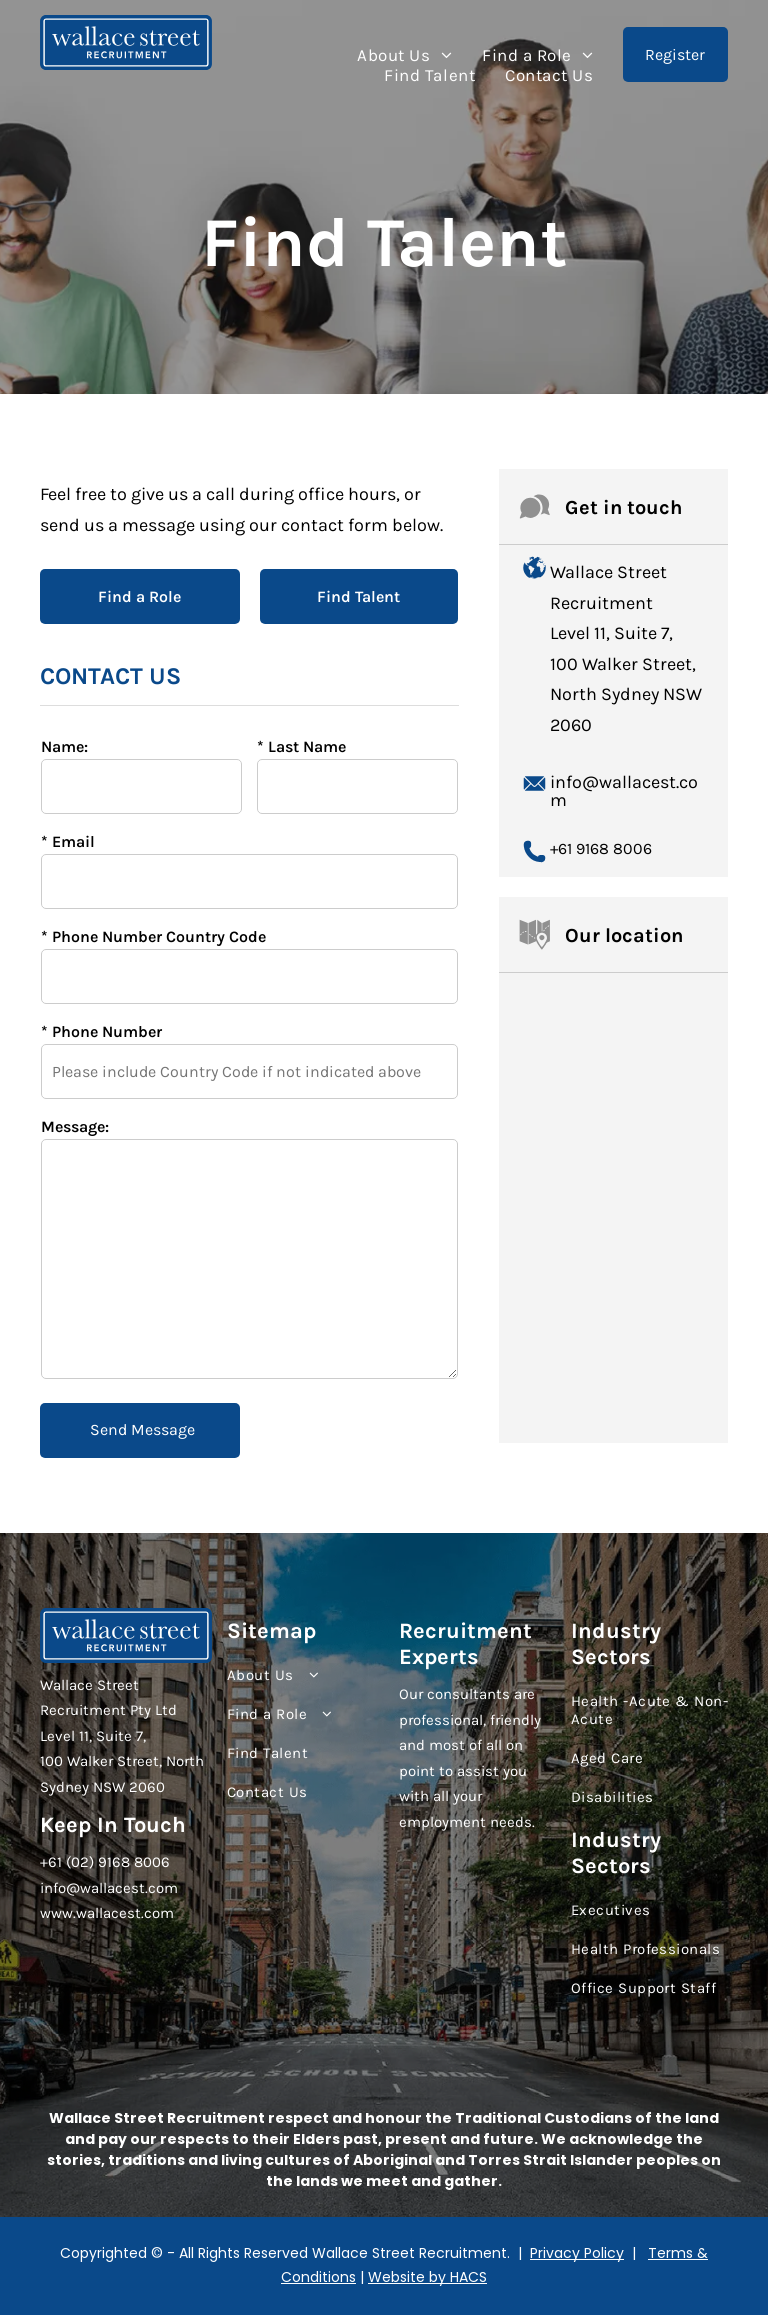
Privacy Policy (577, 2253)
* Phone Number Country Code (153, 936)
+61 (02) (67, 1862)
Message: (75, 1126)
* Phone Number (101, 1031)
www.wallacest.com (107, 1913)
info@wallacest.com (624, 791)
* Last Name (301, 746)
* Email (68, 841)
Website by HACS (427, 2277)
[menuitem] (404, 55)
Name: (64, 746)
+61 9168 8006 (601, 848)
